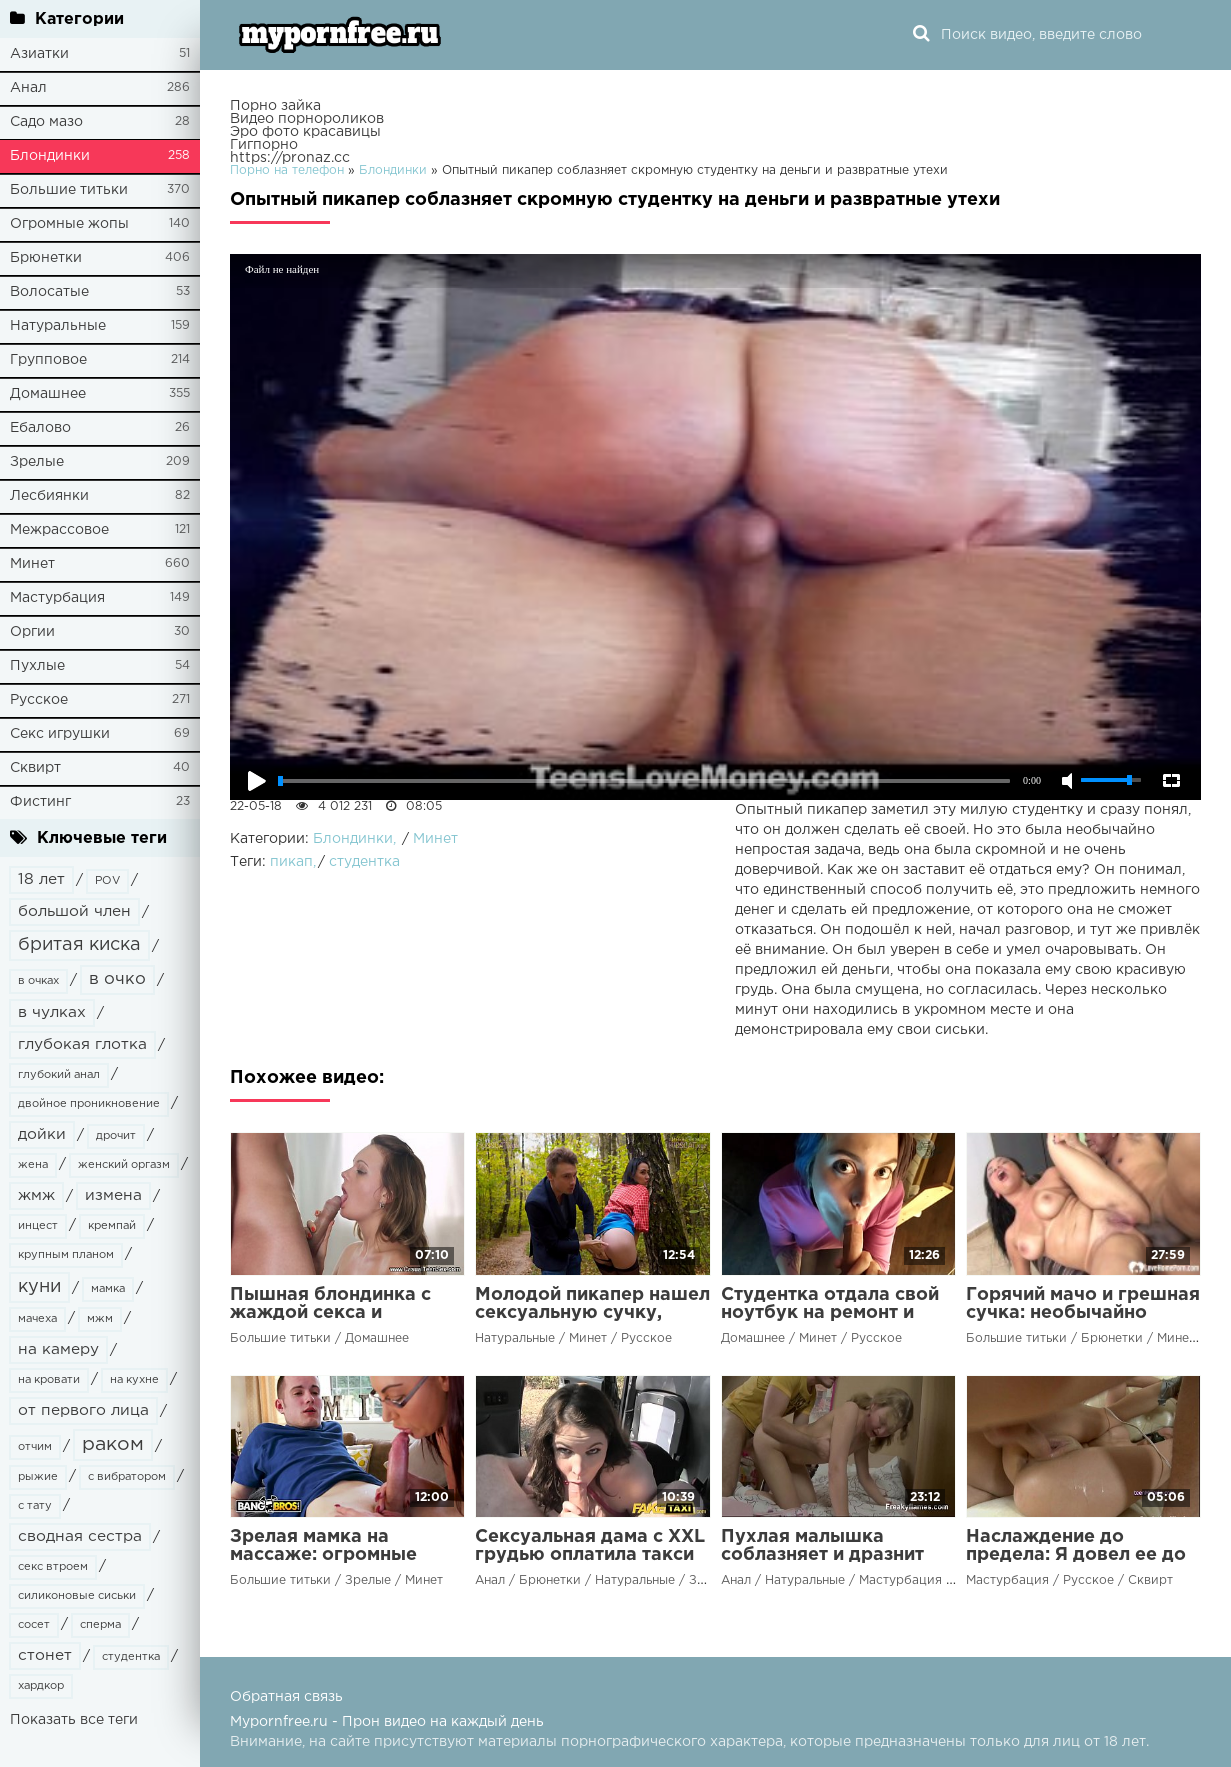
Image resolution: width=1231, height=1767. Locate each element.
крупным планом (66, 1255)
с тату (35, 1506)
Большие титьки (69, 190)
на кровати (49, 1380)
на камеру (58, 1349)
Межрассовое (59, 530)
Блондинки (50, 156)
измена (113, 1195)
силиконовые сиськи (77, 1596)
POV (107, 881)
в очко (117, 979)
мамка (108, 1289)
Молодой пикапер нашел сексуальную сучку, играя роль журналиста (592, 1313)
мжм (100, 1319)
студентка (131, 1657)
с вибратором (127, 1477)
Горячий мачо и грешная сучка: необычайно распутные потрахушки (1083, 1313)
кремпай (112, 1226)
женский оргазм (124, 1165)
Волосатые (49, 292)
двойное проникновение (89, 1104)
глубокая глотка (82, 1044)
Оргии (32, 632)
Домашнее (48, 394)
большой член (74, 911)
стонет (45, 1655)
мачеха (37, 1319)
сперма (100, 1625)
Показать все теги (74, 1720)
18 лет (41, 879)
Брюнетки (46, 258)
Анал (28, 88)
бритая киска (79, 945)
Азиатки (39, 54)
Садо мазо (46, 122)
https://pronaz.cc (290, 158)
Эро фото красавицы (305, 132)
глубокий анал (59, 1075)
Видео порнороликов (307, 119)
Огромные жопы (69, 224)
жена (33, 1165)
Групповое (48, 360)
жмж (36, 1195)
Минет (32, 564)
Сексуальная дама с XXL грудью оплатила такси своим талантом (590, 1555)
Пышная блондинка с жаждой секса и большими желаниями (334, 1313)
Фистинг (40, 802)
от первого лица (83, 1410)
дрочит (116, 1136)
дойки (42, 1134)
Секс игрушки (60, 734)
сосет (34, 1625)
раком (113, 1444)
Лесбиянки (49, 496)
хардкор (41, 1686)
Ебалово (40, 428)
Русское (39, 700)
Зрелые (37, 462)
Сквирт (35, 768)
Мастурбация (57, 598)
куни (39, 1287)
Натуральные (58, 326)
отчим (35, 1447)
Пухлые (37, 666)
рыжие (38, 1477)
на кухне (134, 1380)
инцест (38, 1226)
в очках (38, 981)
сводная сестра (80, 1536)
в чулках (52, 1012)
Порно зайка (275, 106)
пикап (291, 862)
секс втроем (53, 1567)
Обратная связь (286, 1697)
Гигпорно (264, 145)
